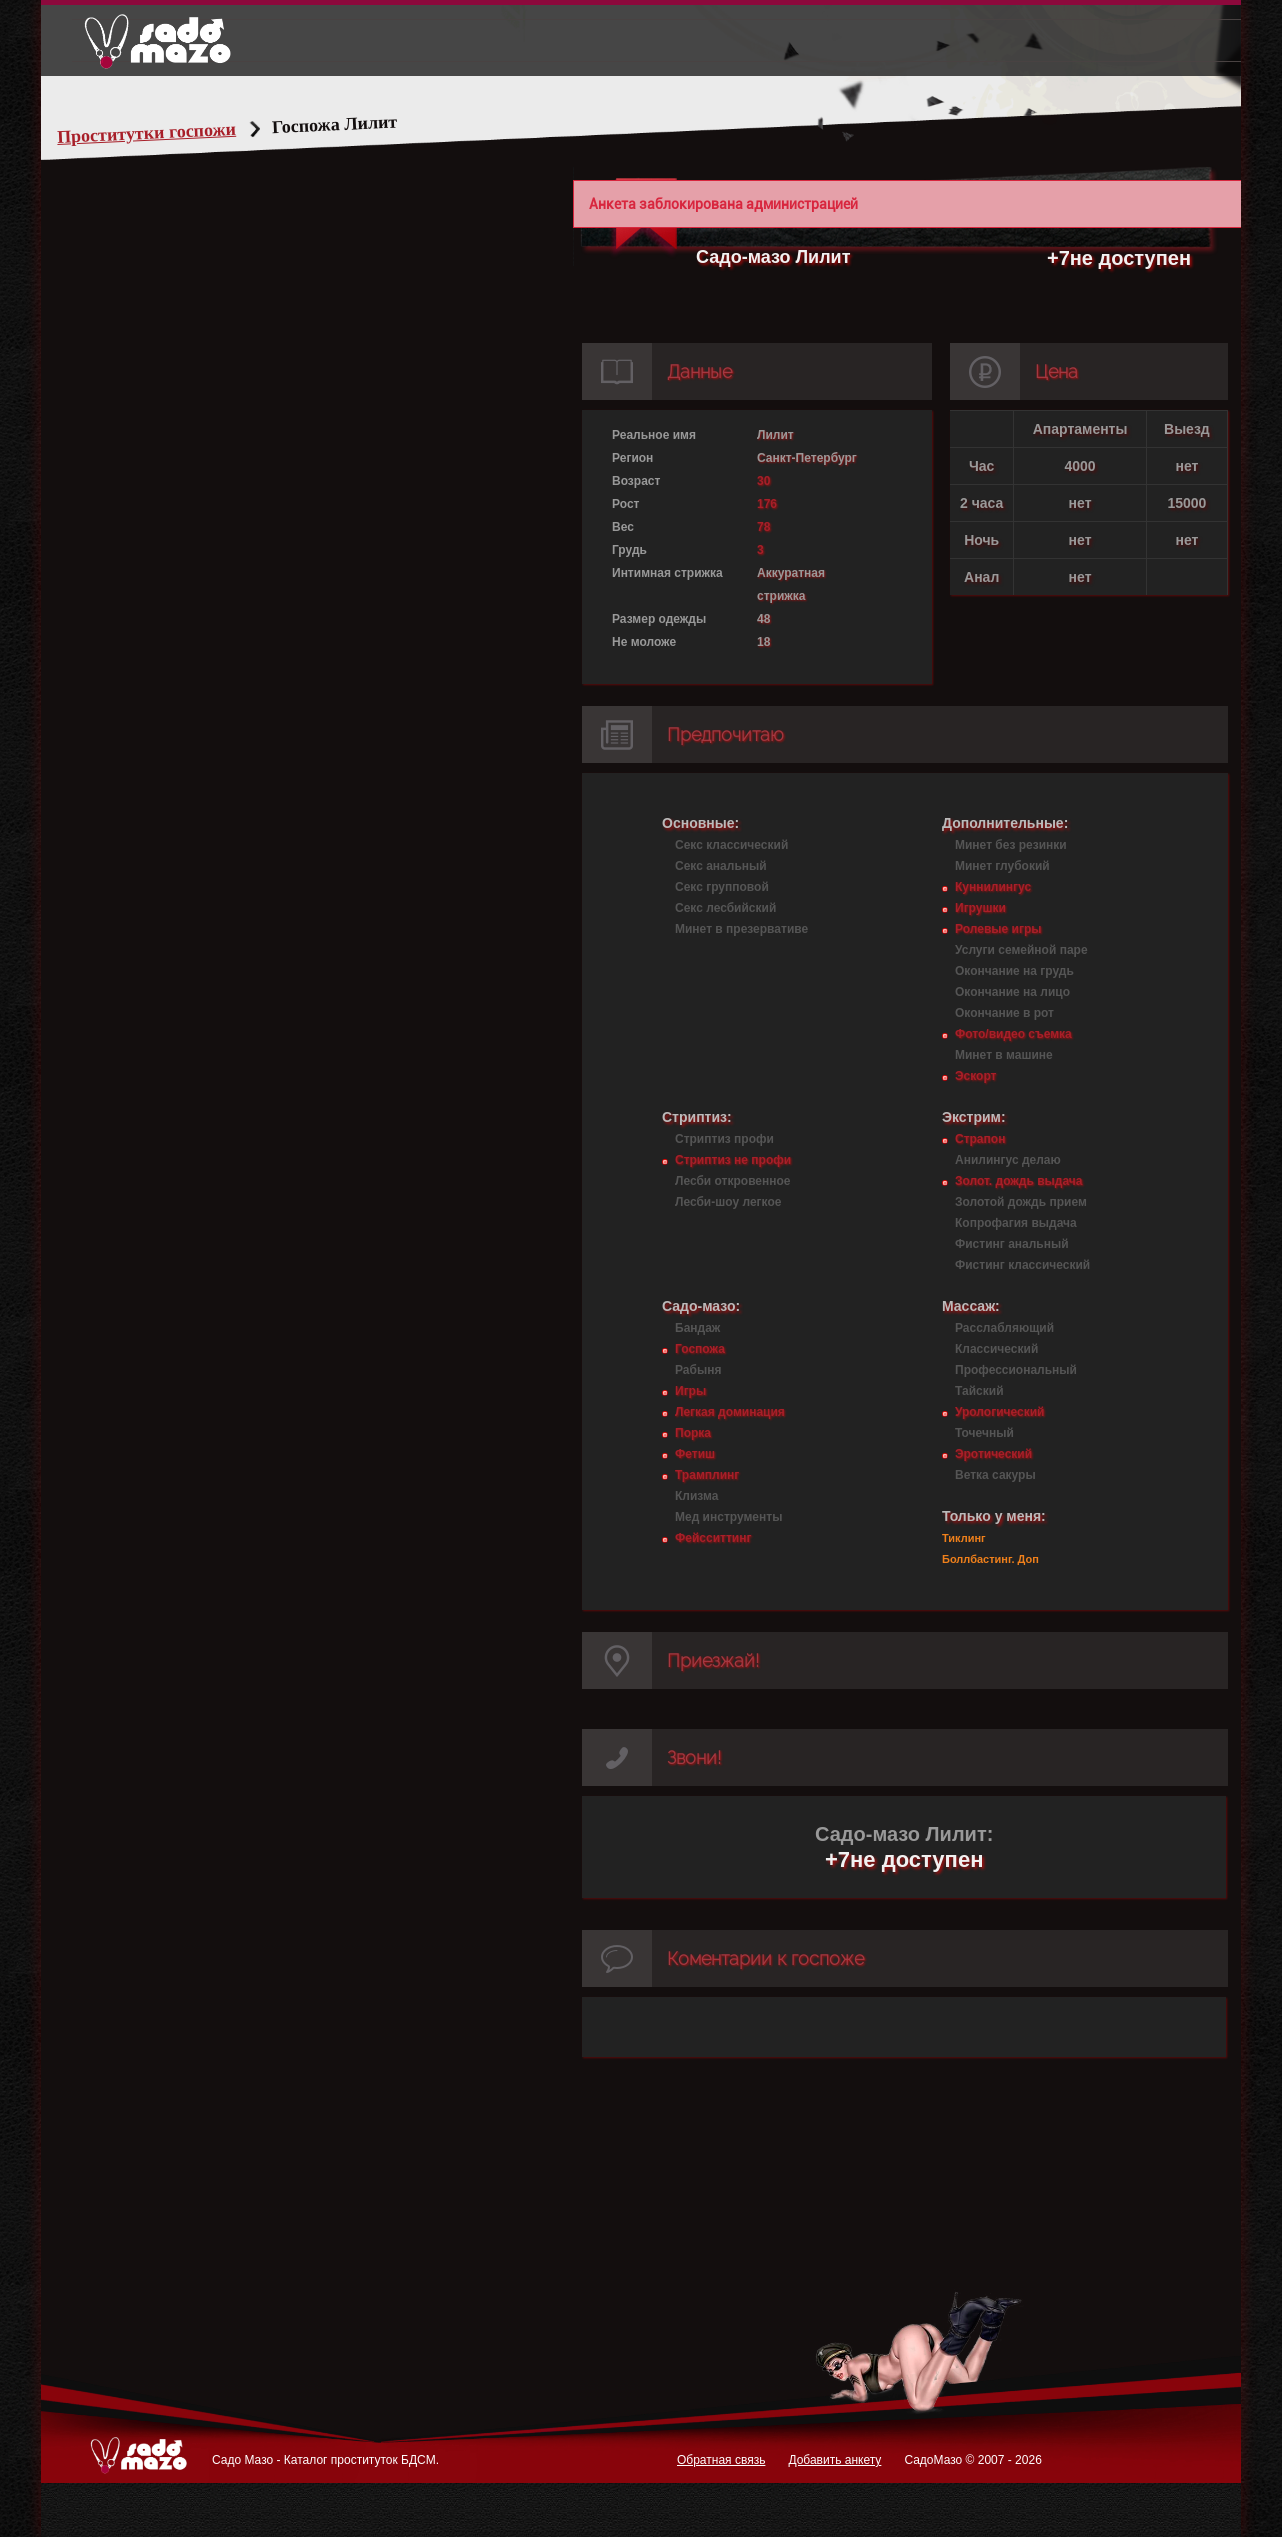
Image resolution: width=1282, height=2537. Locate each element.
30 (763, 481)
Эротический (993, 1454)
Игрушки (980, 908)
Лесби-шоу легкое (728, 1202)
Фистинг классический (1022, 1265)
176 (767, 504)
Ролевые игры (998, 929)
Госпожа (700, 1349)
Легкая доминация (730, 1412)
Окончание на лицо (1012, 992)
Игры (690, 1391)
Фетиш (695, 1454)
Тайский (979, 1391)
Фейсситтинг (713, 1538)
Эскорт (975, 1076)
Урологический (999, 1412)
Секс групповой (722, 887)
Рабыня (698, 1370)
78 (763, 527)
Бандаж (697, 1328)
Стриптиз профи (724, 1139)
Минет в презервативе (741, 929)
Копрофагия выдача (1016, 1223)
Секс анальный (721, 866)
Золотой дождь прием (1021, 1202)
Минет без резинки (1011, 845)
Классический (996, 1349)
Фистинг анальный (1012, 1244)
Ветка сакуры (995, 1475)
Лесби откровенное (733, 1181)
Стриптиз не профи (733, 1160)
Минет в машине (1004, 1055)
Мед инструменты (728, 1517)
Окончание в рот (1004, 1013)
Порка (693, 1433)
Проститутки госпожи (185, 133)
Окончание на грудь (1014, 971)
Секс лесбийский (725, 908)
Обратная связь (721, 2460)
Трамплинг (707, 1475)
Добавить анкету (834, 2460)
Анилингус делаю (1008, 1160)
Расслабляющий (1004, 1328)
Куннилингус (993, 887)
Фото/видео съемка (1013, 1034)
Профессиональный (1016, 1370)
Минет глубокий (1002, 866)
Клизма (696, 1496)
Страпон (980, 1139)
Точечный (984, 1433)
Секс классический (731, 845)
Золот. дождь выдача (1018, 1181)
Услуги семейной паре (1021, 950)
